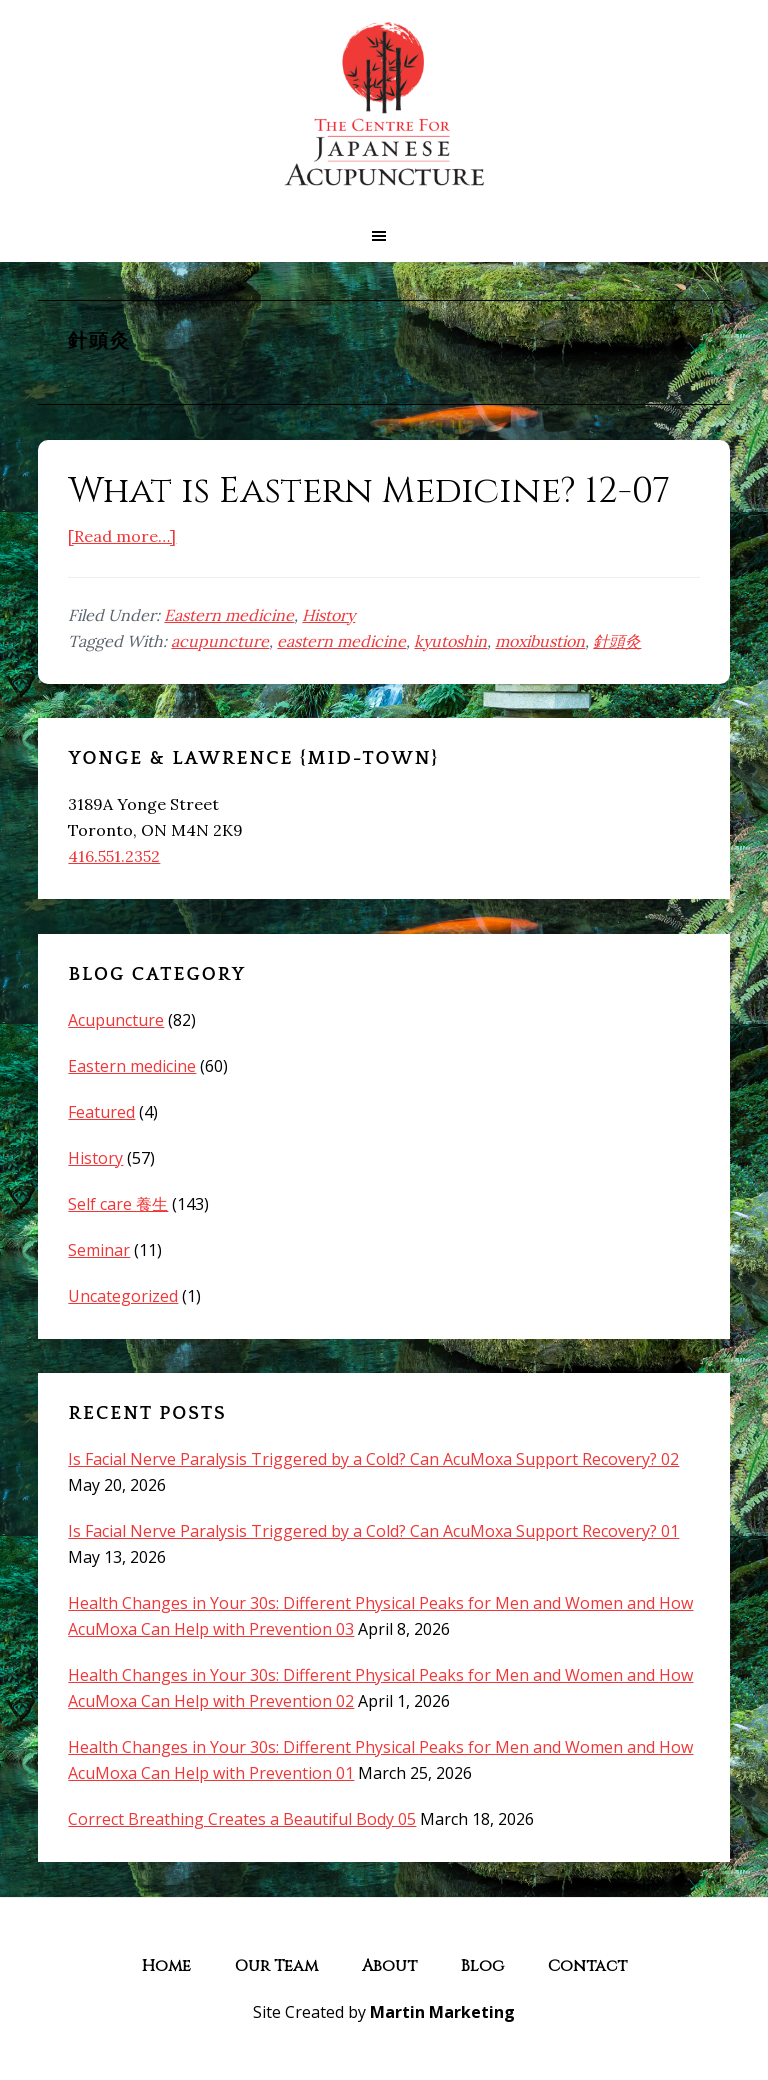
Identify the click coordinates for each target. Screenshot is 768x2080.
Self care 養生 (118, 1204)
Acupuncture (116, 1020)
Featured (101, 1112)
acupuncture (220, 641)
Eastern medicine (229, 615)
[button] (384, 236)
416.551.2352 (114, 856)
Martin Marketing (442, 2012)
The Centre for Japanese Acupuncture (384, 105)
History (328, 615)
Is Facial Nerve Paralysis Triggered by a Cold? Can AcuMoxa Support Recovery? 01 (373, 1531)
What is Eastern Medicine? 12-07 (369, 491)
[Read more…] (122, 536)
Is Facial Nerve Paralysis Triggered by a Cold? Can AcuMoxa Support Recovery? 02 (373, 1459)
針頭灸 (617, 641)
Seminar (99, 1250)
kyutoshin (450, 641)
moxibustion (540, 641)
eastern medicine (341, 641)
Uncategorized (123, 1296)
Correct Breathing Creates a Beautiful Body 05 (242, 1819)
